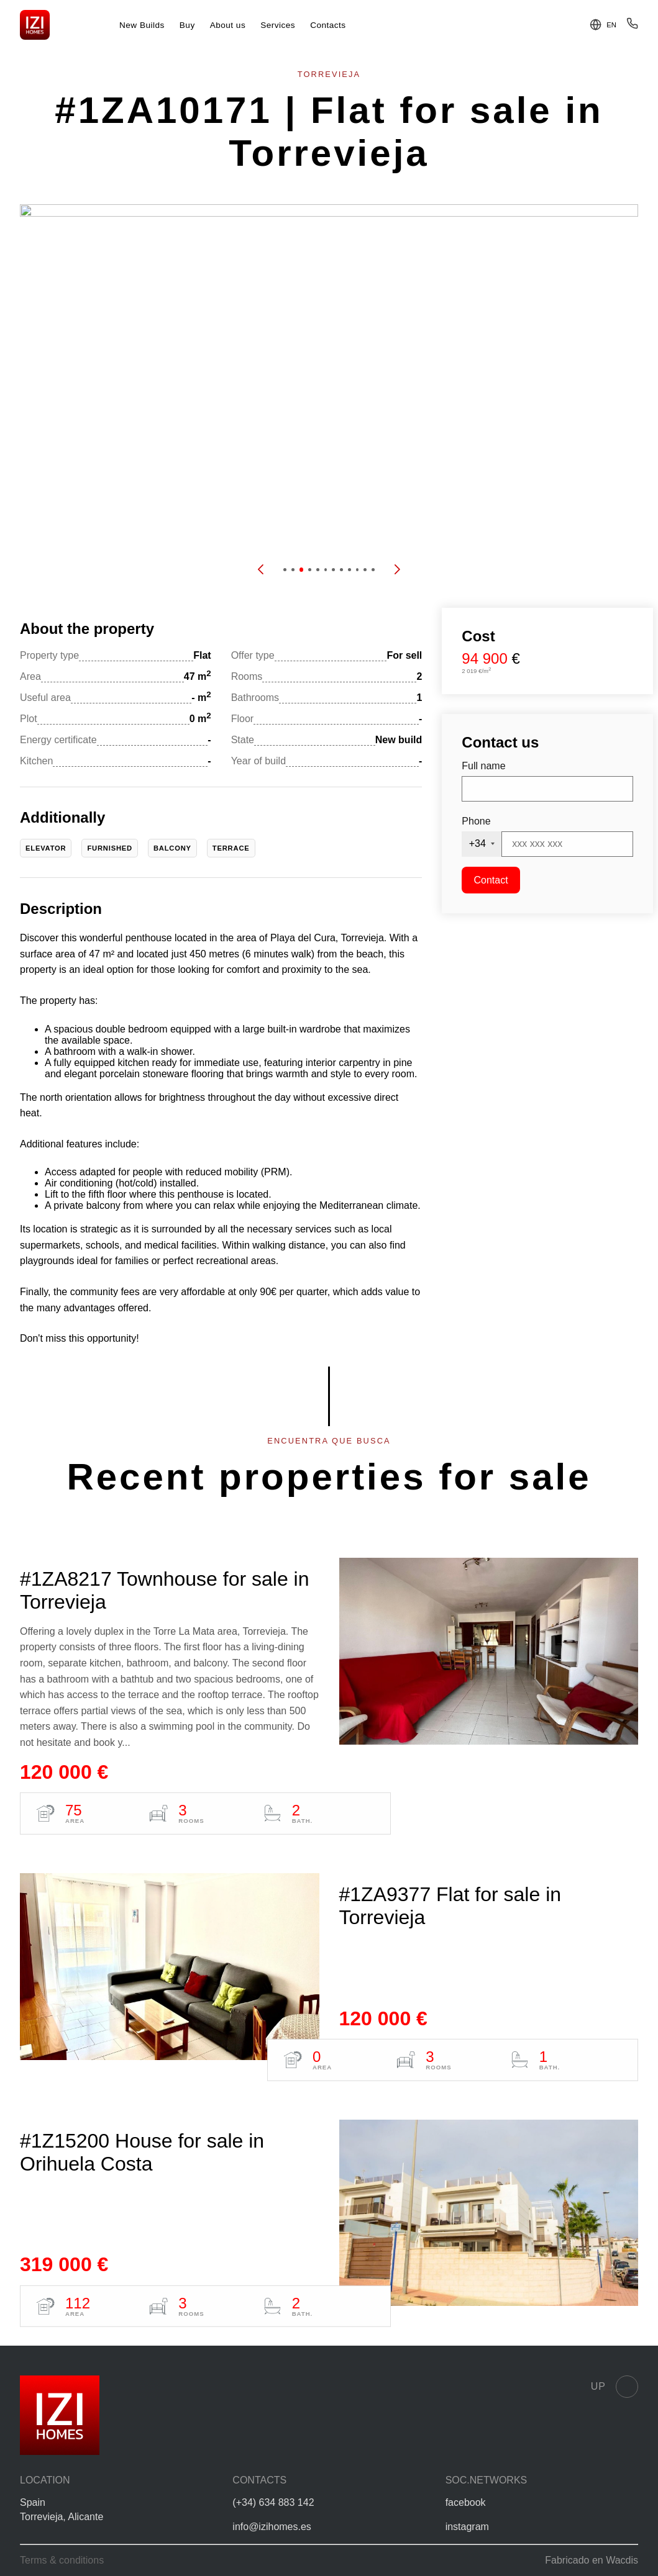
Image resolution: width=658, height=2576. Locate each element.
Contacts (328, 25)
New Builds (142, 25)
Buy (187, 25)
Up (614, 2386)
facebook (466, 2502)
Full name (483, 766)
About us (228, 25)
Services (277, 25)
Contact (491, 880)
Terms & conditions (62, 2560)
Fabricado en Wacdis (591, 2560)
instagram (467, 2526)
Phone (476, 821)
